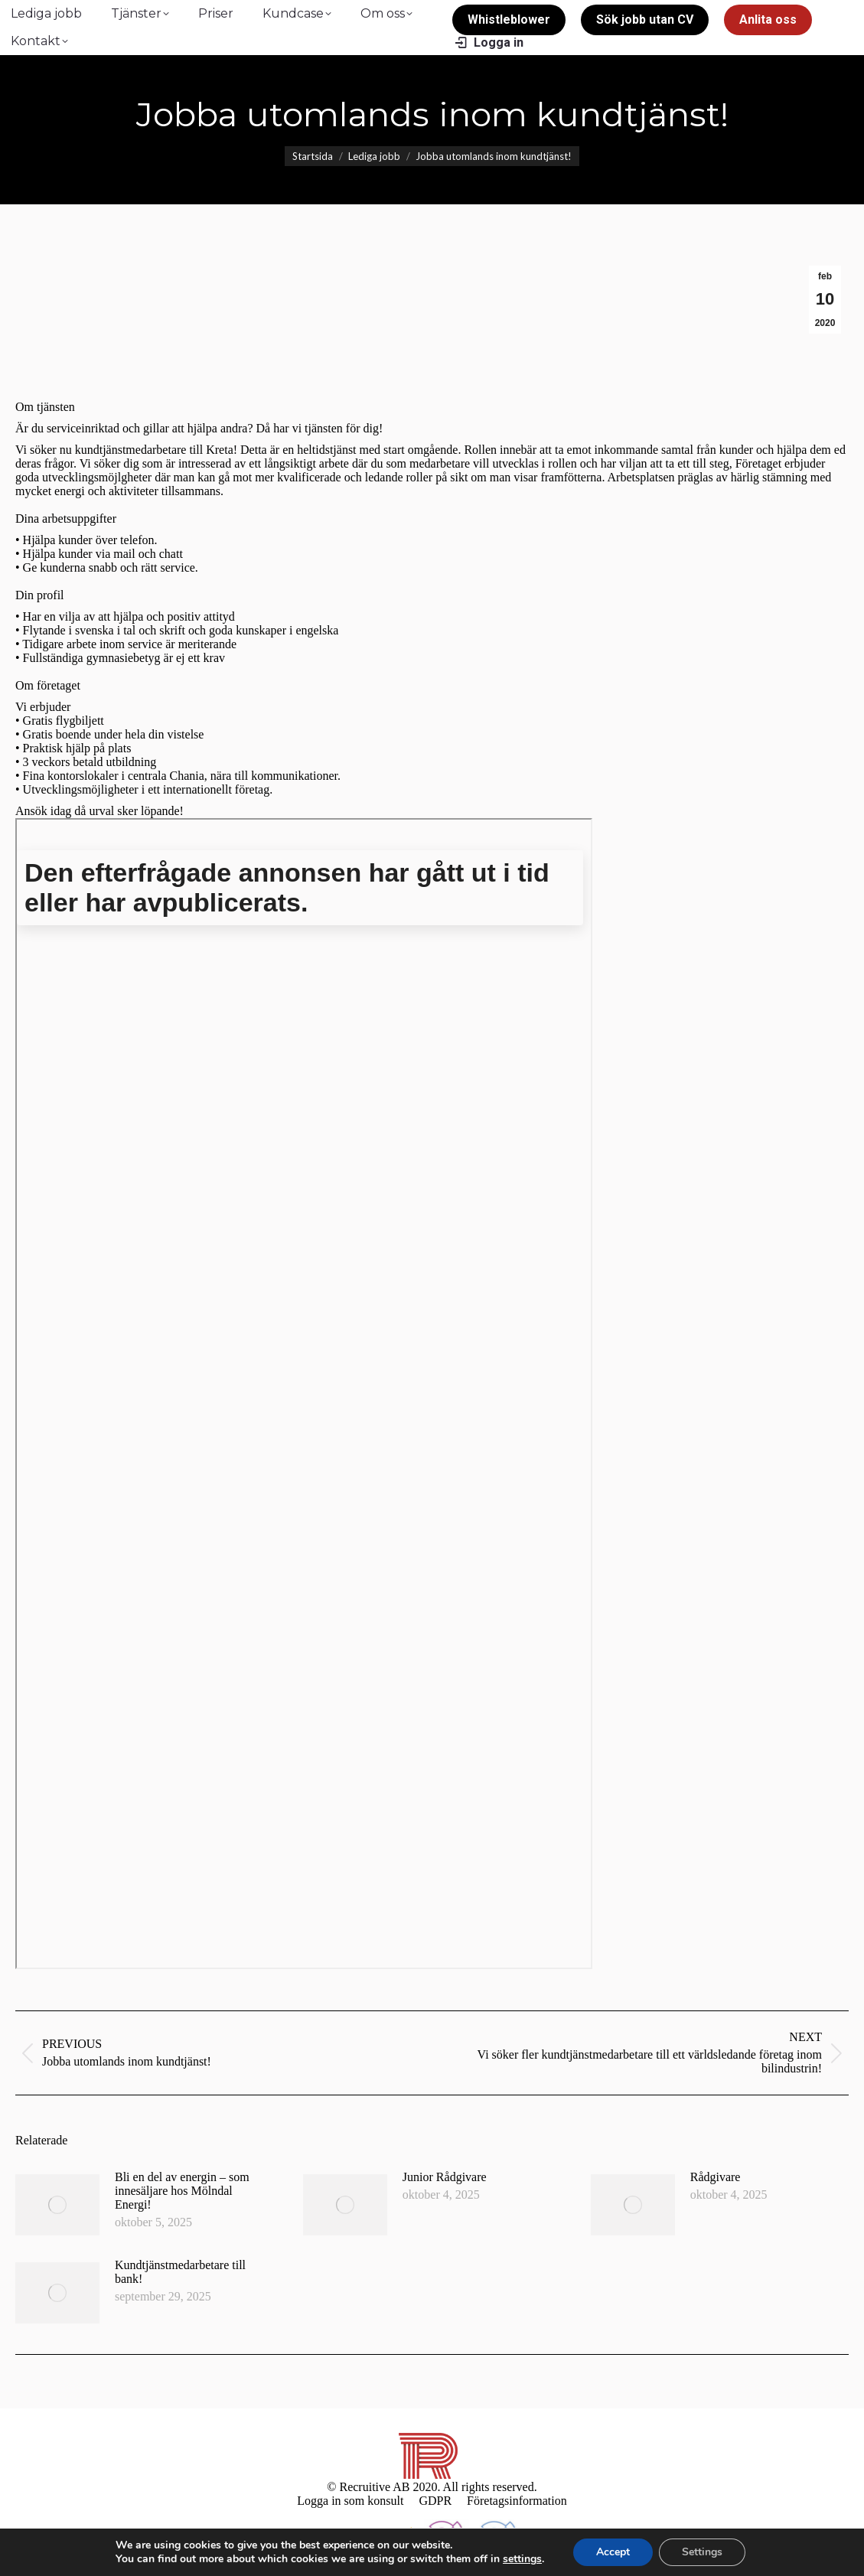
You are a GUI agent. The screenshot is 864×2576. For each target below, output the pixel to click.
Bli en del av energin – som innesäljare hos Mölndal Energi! (182, 2190)
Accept (613, 2552)
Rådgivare (715, 2176)
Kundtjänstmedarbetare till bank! (180, 2271)
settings (522, 2559)
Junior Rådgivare (445, 2176)
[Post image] (57, 2204)
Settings (702, 2552)
